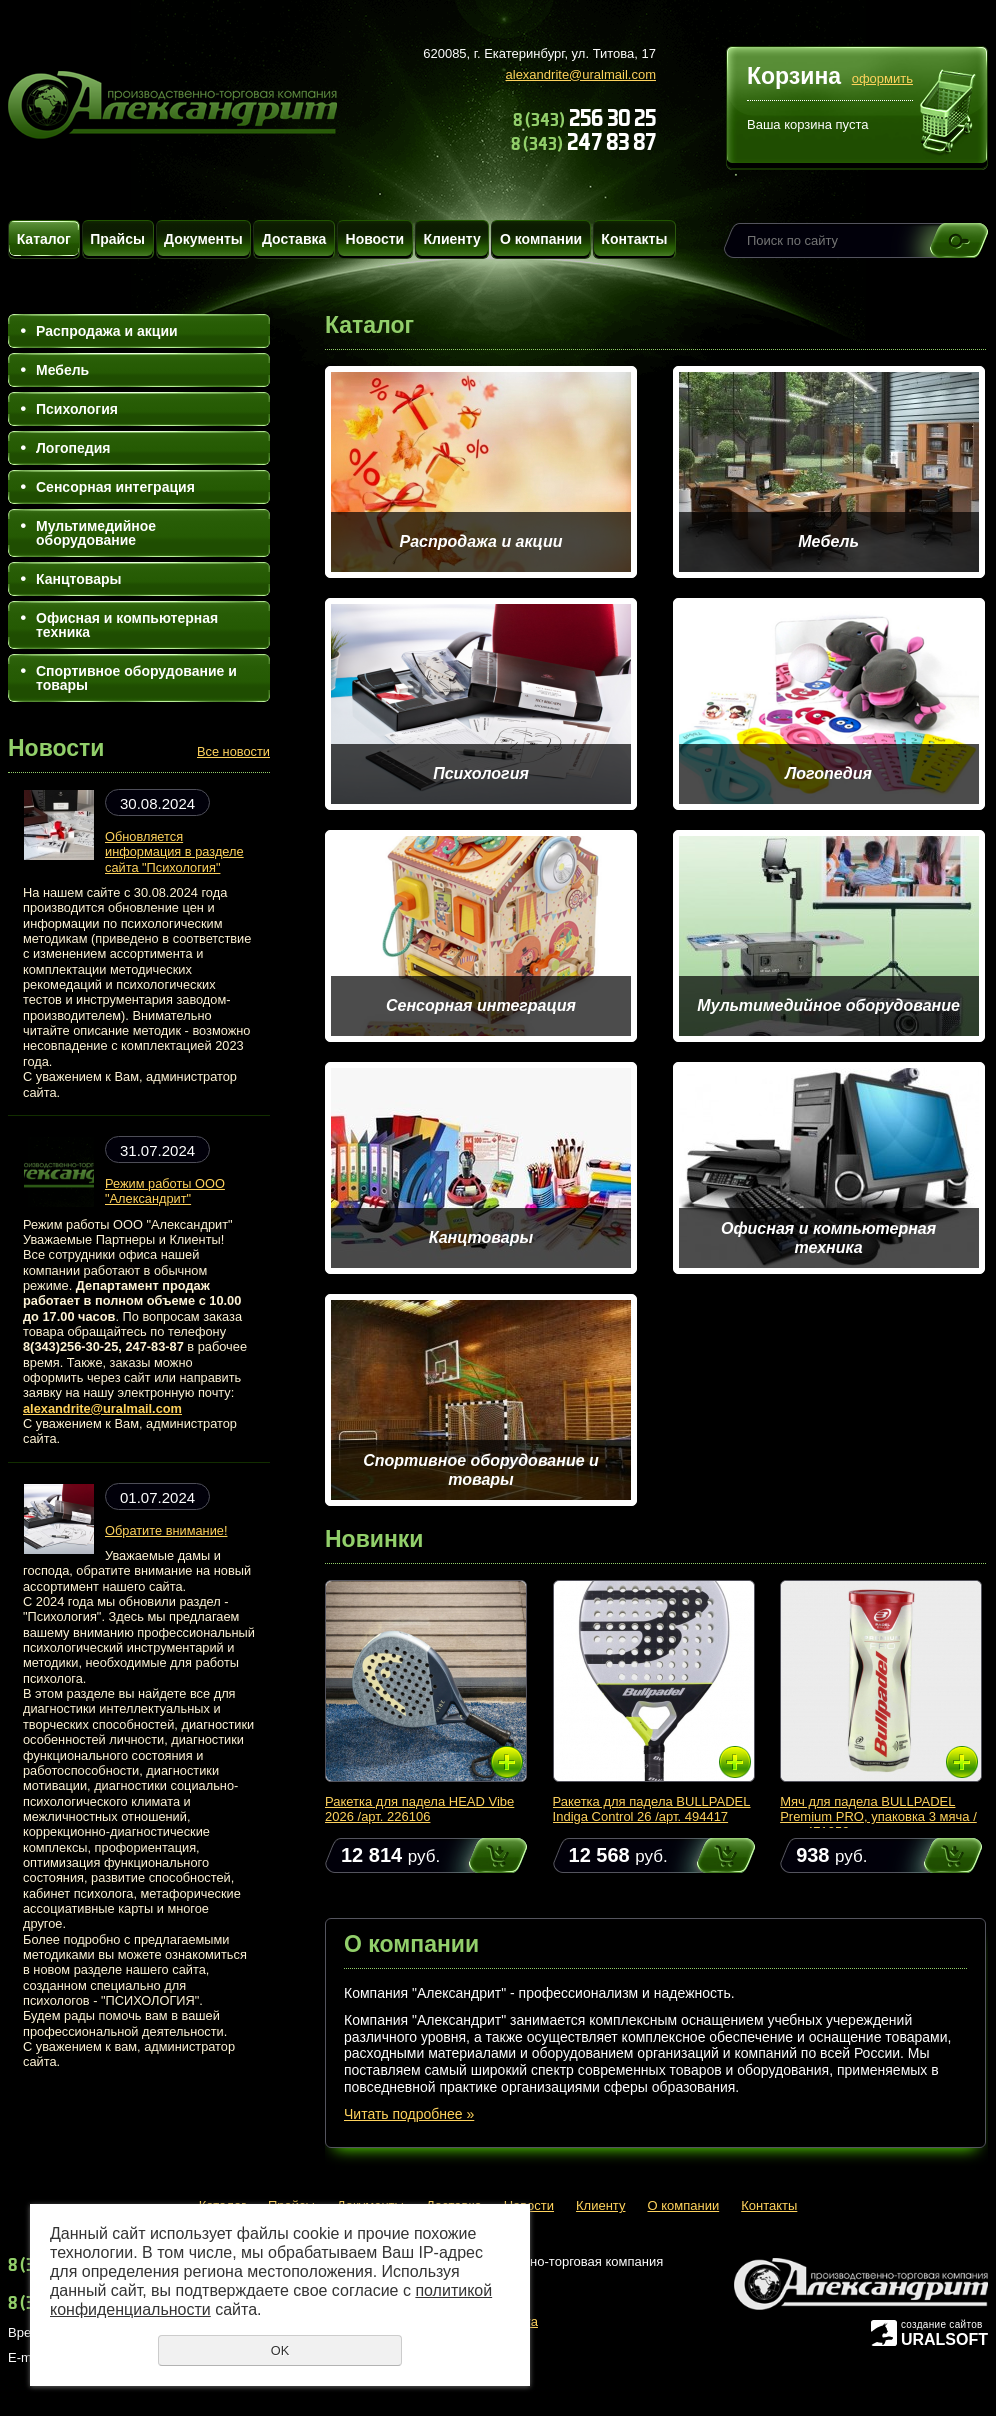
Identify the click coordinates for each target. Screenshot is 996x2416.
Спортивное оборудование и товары (136, 678)
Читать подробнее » (409, 2114)
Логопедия (73, 448)
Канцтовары (79, 579)
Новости (375, 239)
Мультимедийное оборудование (96, 533)
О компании (541, 239)
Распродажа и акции (107, 331)
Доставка (294, 239)
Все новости (233, 751)
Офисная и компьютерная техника (127, 625)
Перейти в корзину (948, 114)
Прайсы (117, 239)
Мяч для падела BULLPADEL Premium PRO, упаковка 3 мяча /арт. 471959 (878, 1816)
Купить (479, 1855)
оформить (882, 78)
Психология (77, 409)
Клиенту (451, 239)
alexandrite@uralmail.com (581, 74)
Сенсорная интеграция (115, 487)
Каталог (44, 239)
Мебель (62, 370)
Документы (203, 239)
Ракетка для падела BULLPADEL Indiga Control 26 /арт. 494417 (652, 1809)
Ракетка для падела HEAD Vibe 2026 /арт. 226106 (419, 1809)
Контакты (634, 239)
